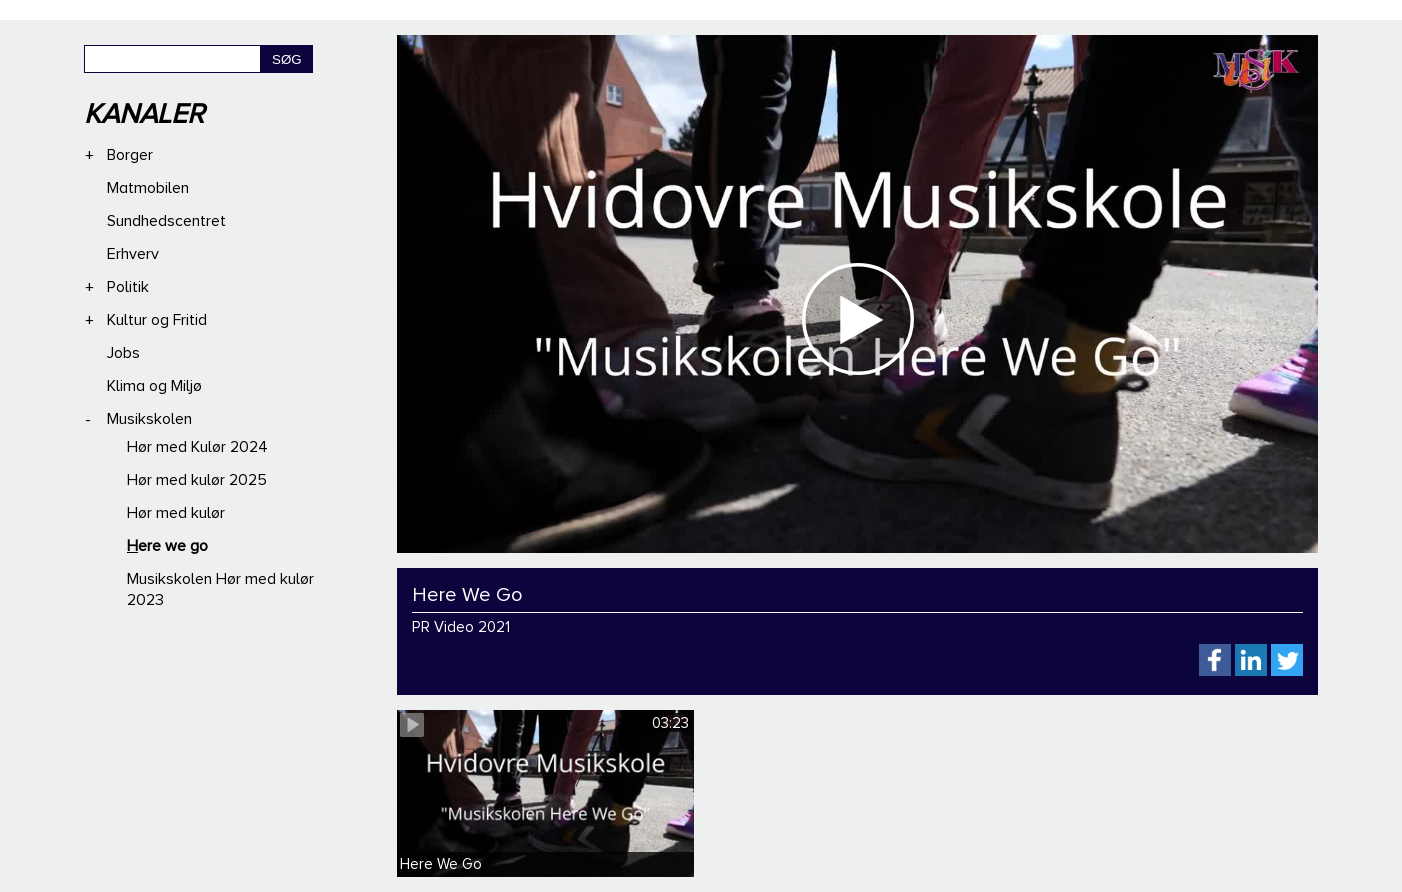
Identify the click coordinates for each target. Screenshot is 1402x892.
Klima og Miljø (154, 386)
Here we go (167, 546)
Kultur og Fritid (157, 320)
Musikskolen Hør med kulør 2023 (220, 589)
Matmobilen (148, 188)
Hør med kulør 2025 (197, 480)
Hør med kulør (176, 513)
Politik (128, 287)
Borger (130, 155)
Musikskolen (149, 419)
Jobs (123, 353)
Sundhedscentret (166, 221)
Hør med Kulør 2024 (197, 447)
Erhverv (133, 254)
